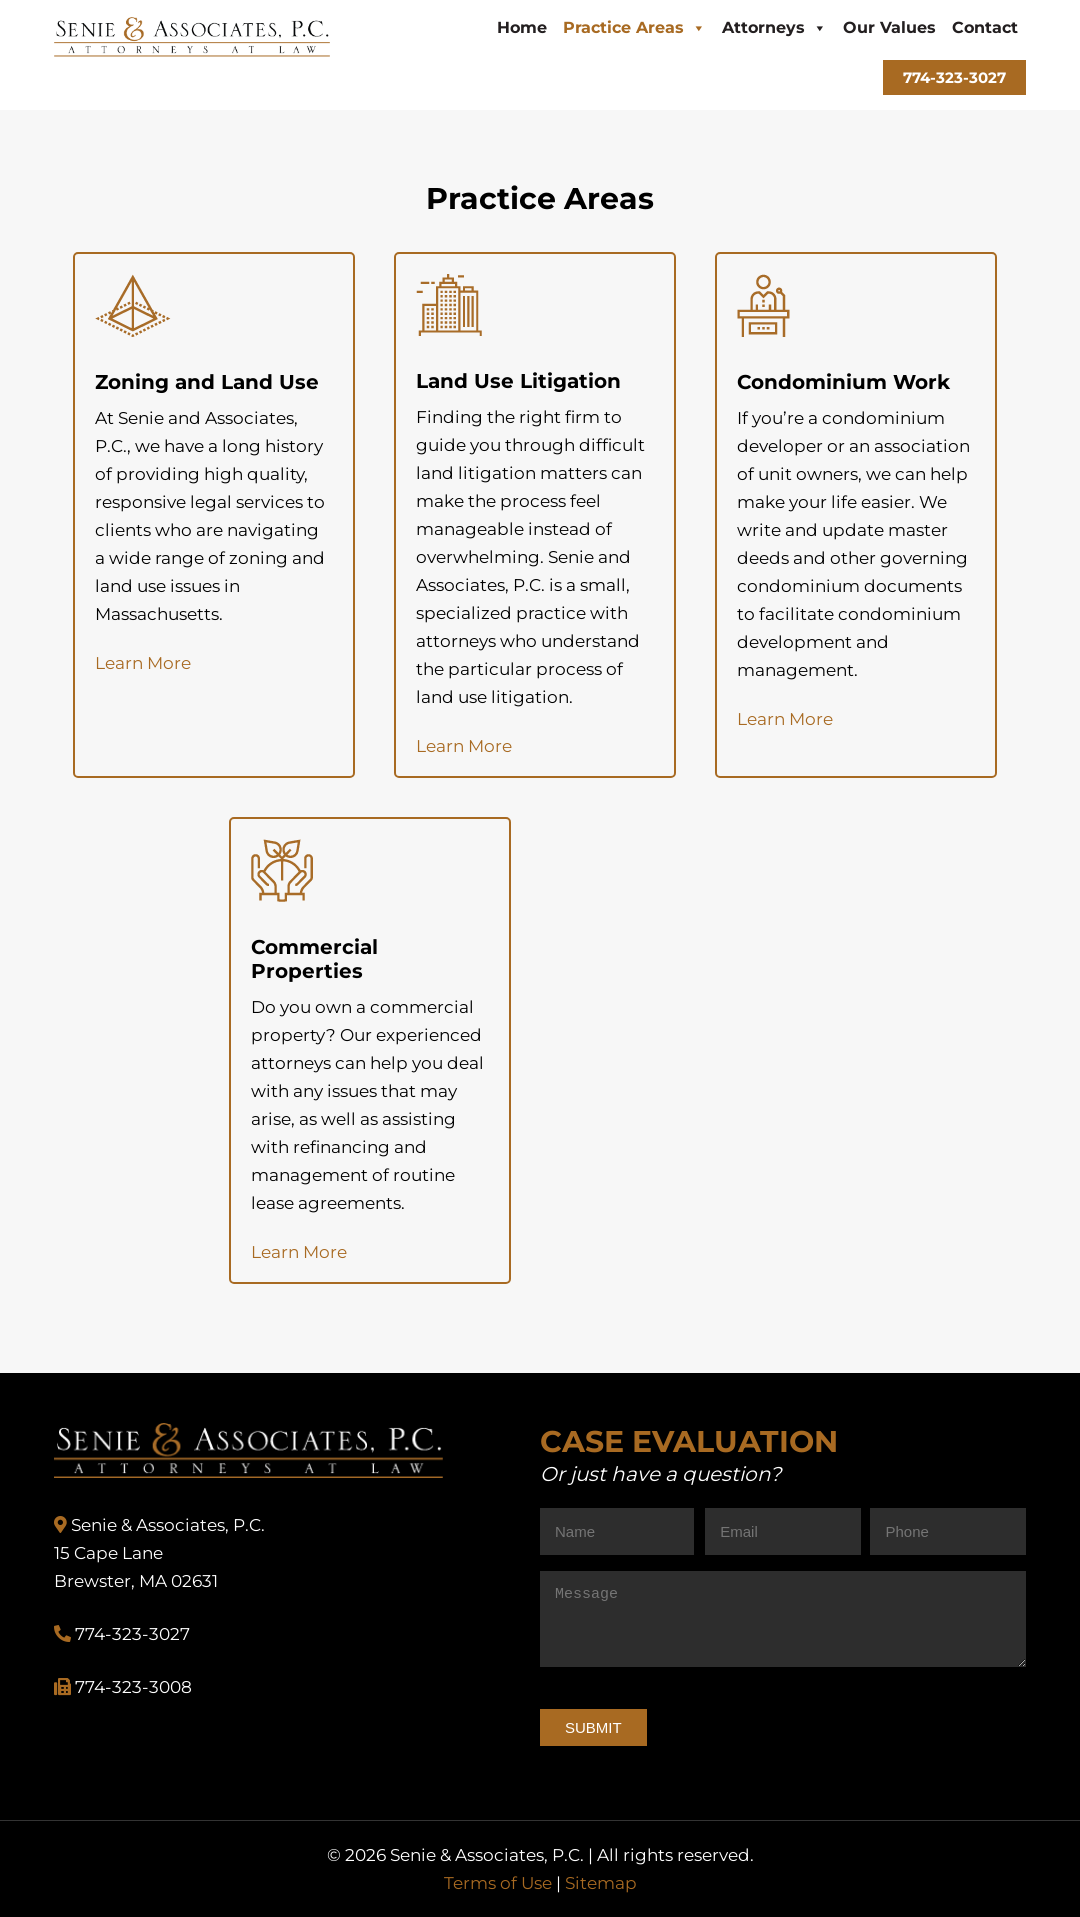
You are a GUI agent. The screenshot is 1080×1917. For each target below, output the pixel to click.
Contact (985, 27)
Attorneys (774, 27)
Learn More (143, 663)
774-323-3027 (954, 77)
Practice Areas (634, 27)
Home (522, 27)
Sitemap (601, 1883)
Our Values (889, 27)
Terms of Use (498, 1883)
